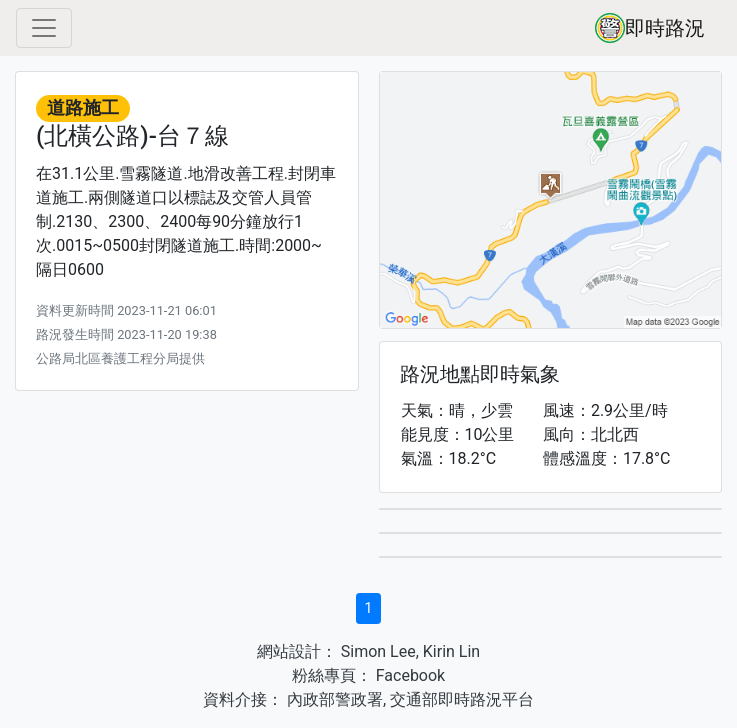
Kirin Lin (451, 651)
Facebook (408, 675)
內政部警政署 (333, 699)
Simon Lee (376, 651)
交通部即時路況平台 (462, 699)
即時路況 (650, 28)
